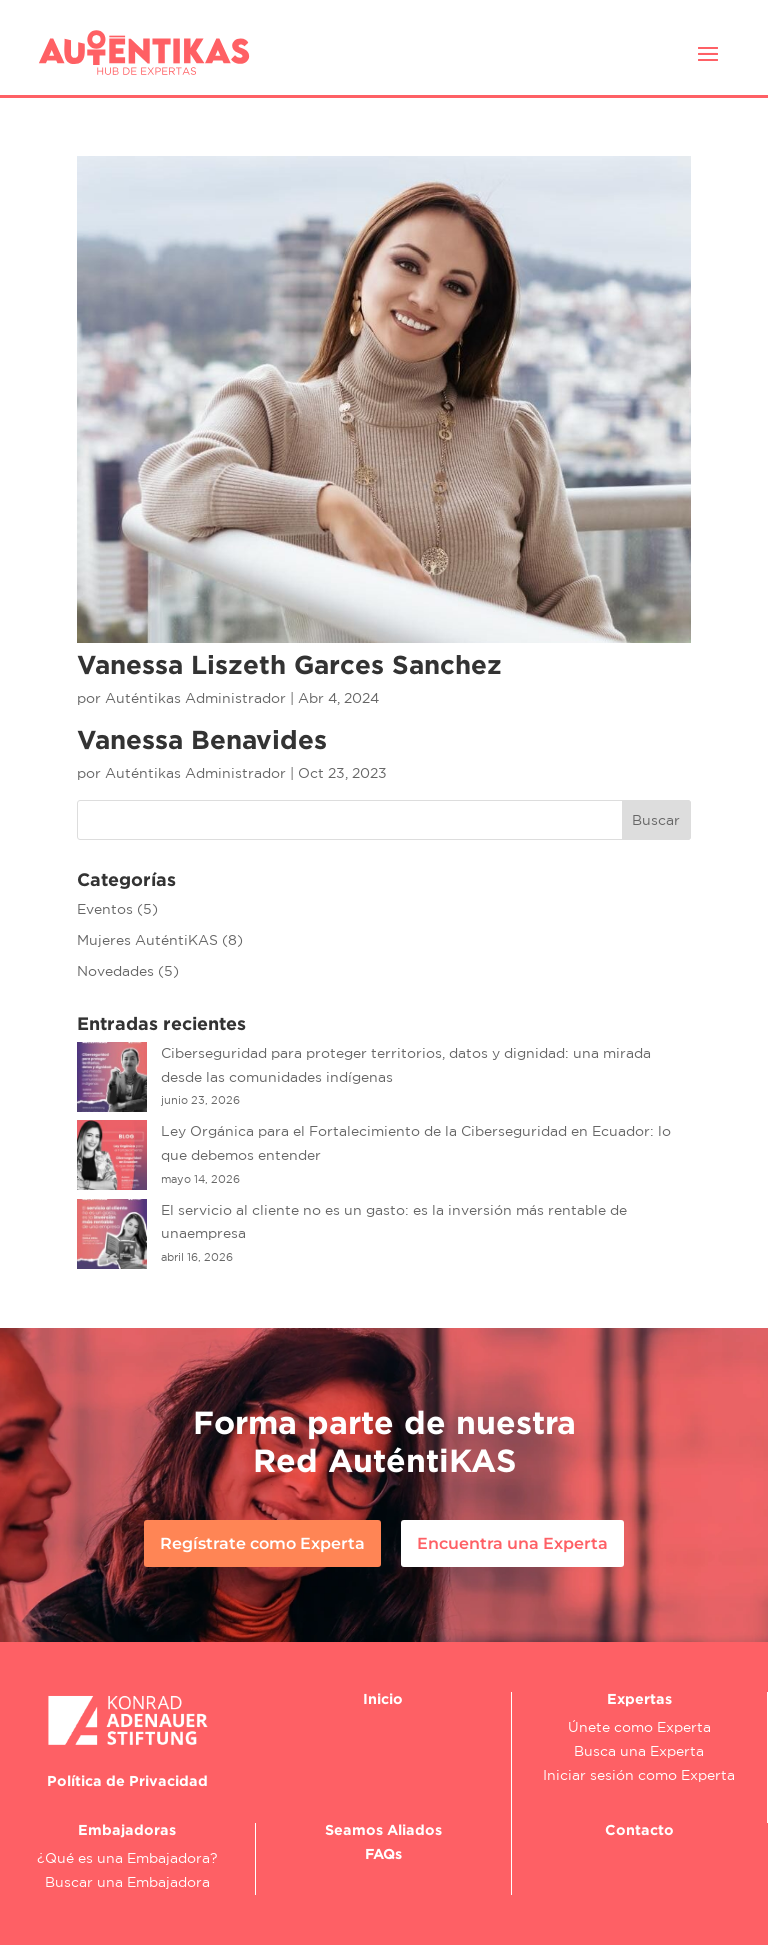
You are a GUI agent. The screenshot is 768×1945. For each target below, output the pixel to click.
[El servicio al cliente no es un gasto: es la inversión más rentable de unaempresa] (112, 1238)
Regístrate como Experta (262, 1543)
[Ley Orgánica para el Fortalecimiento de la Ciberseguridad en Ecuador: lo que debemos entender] (112, 1159)
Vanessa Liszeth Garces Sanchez (289, 664)
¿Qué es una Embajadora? (127, 1858)
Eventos (105, 909)
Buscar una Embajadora (127, 1882)
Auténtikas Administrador (195, 698)
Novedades (115, 971)
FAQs (383, 1853)
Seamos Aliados (383, 1829)
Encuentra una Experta (512, 1543)
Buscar (656, 820)
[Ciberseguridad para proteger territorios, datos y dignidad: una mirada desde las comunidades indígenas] (112, 1081)
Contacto (639, 1829)
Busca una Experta (639, 1751)
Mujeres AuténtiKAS (147, 940)
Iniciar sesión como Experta (639, 1775)
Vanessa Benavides (202, 739)
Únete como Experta (639, 1727)
